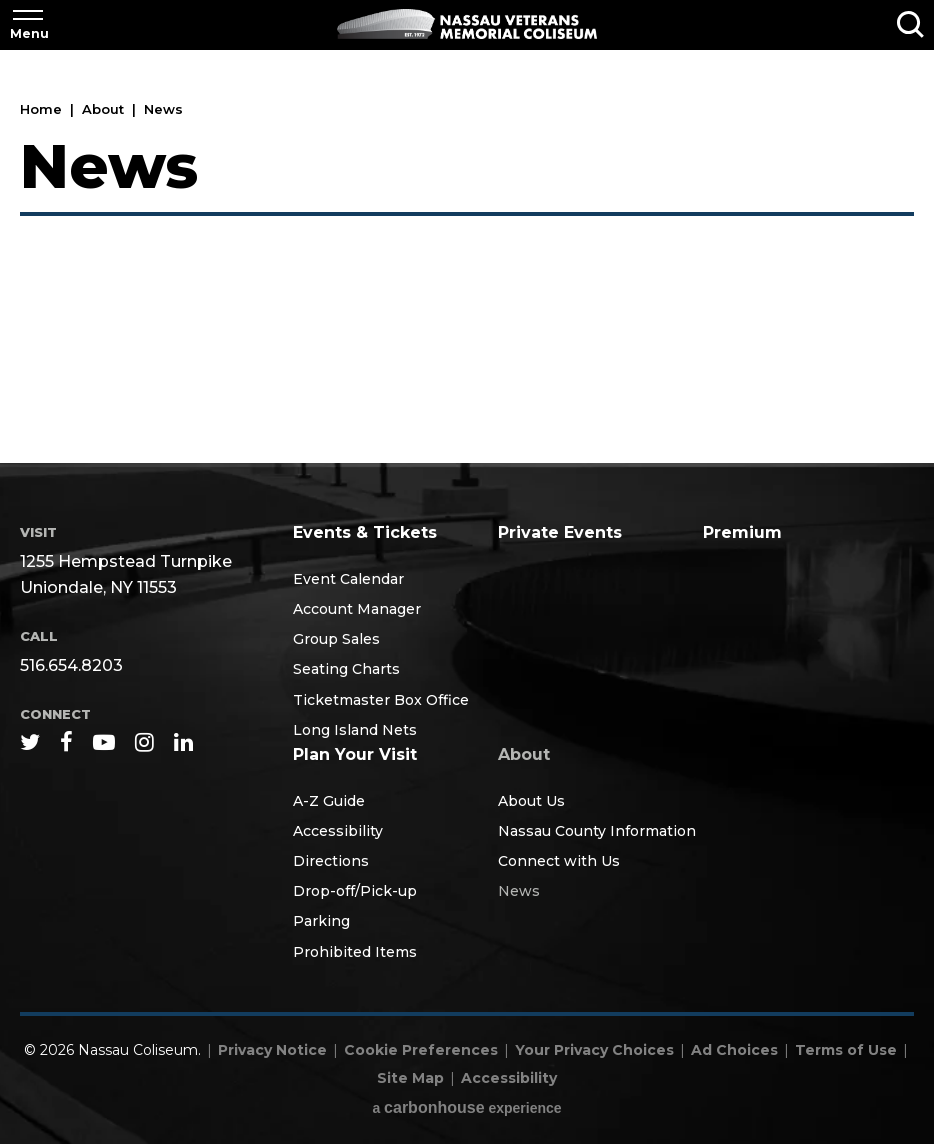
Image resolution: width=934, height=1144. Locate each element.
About (105, 109)
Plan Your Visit (355, 754)
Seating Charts (346, 669)
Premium (742, 532)
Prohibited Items (355, 952)
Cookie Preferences (421, 1050)
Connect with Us (559, 861)
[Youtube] (104, 742)
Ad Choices (734, 1050)
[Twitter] (30, 742)
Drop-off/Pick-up (355, 891)
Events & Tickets (365, 532)
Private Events (560, 532)
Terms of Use (846, 1050)
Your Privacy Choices (594, 1050)
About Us (531, 801)
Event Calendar (348, 579)
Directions (331, 861)
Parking (321, 921)
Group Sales (336, 639)
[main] (467, 258)
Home (41, 109)
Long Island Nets (355, 730)
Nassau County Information (597, 831)
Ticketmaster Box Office (381, 700)
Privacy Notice (272, 1050)
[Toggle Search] (910, 25)
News (519, 891)
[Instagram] (144, 742)
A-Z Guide (329, 801)
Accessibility (338, 831)
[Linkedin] (183, 742)
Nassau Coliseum (467, 24)
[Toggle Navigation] (28, 25)
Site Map (410, 1078)
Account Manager (357, 609)
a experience (466, 1107)
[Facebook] (66, 742)
